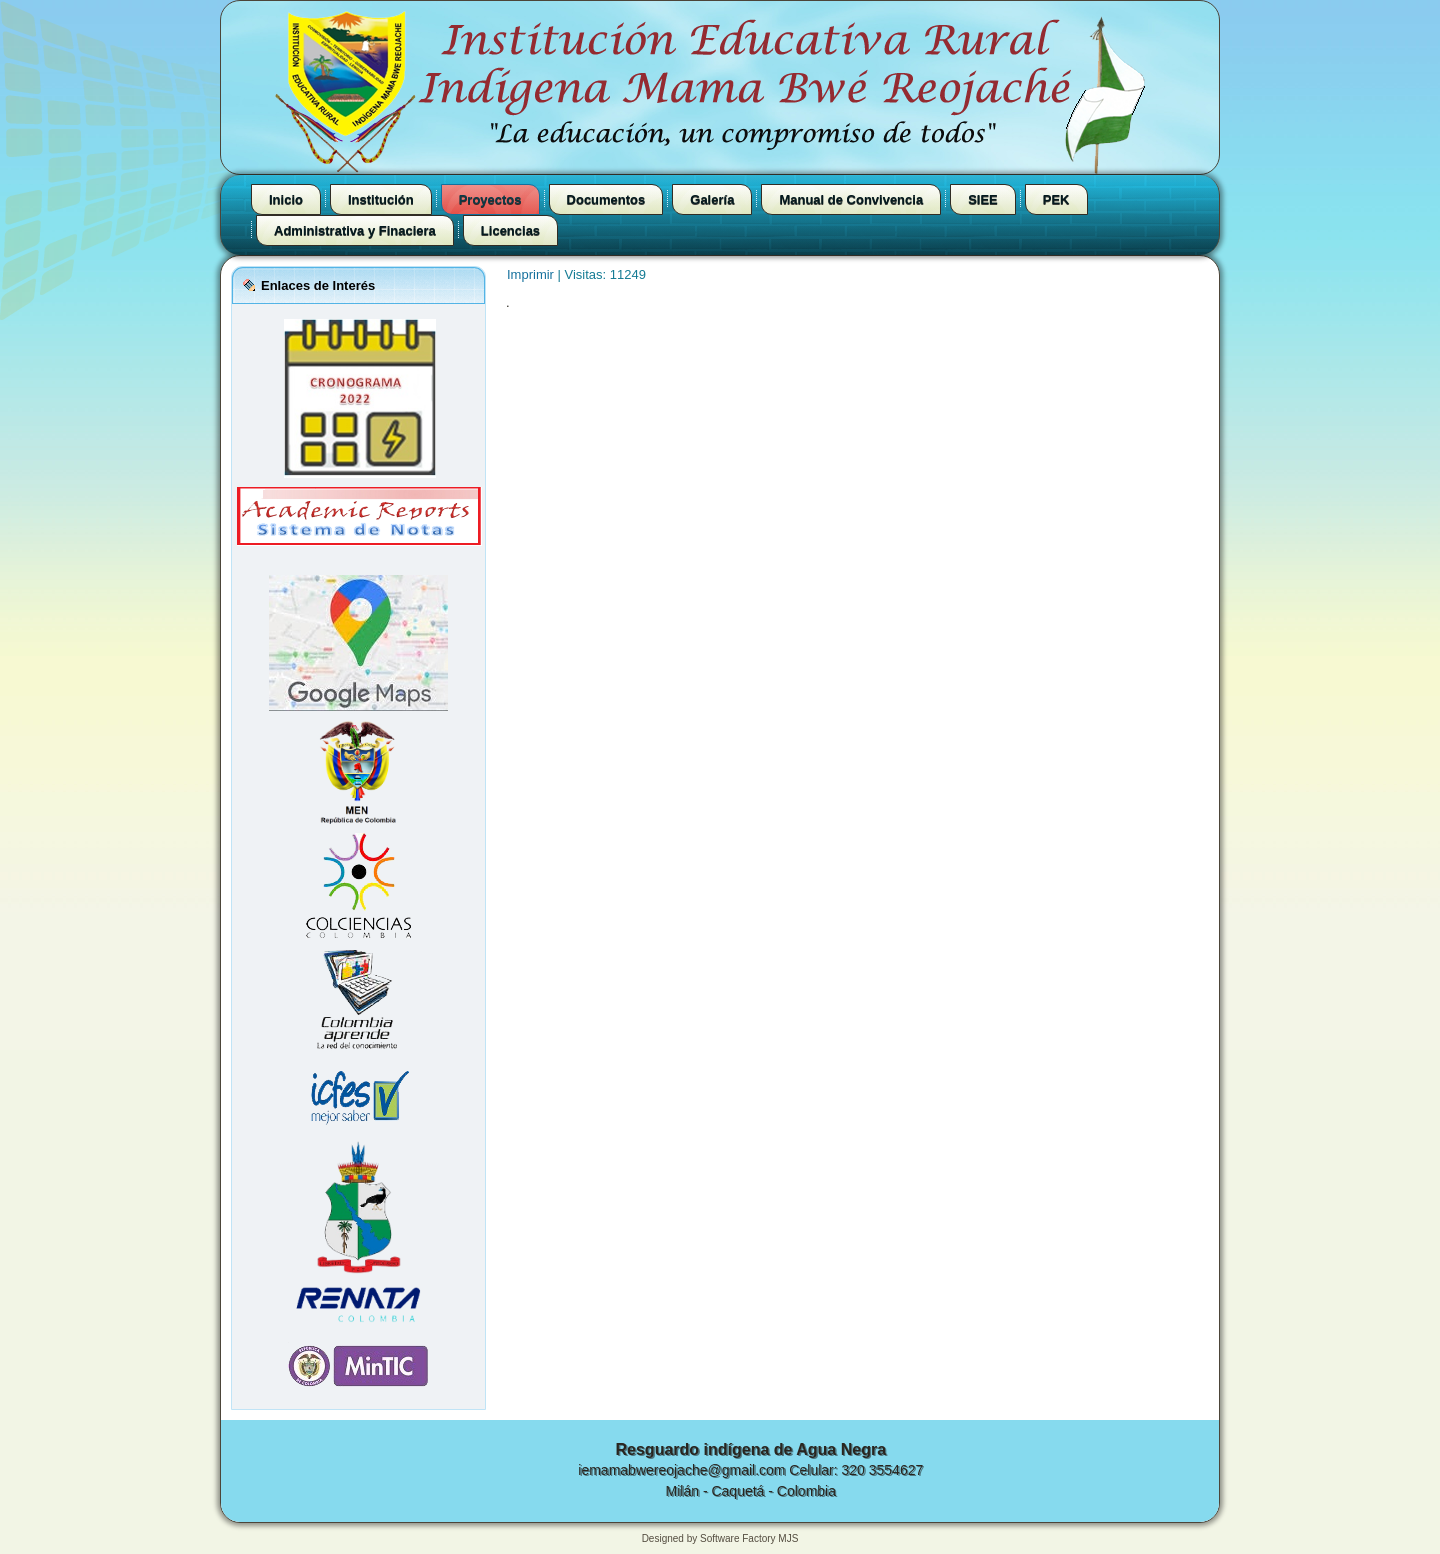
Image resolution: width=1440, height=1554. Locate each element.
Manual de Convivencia (851, 199)
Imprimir (532, 274)
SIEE (983, 199)
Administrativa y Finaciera (355, 230)
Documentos (606, 199)
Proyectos (490, 199)
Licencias (510, 230)
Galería (712, 199)
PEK (1056, 199)
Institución (381, 199)
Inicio (286, 199)
